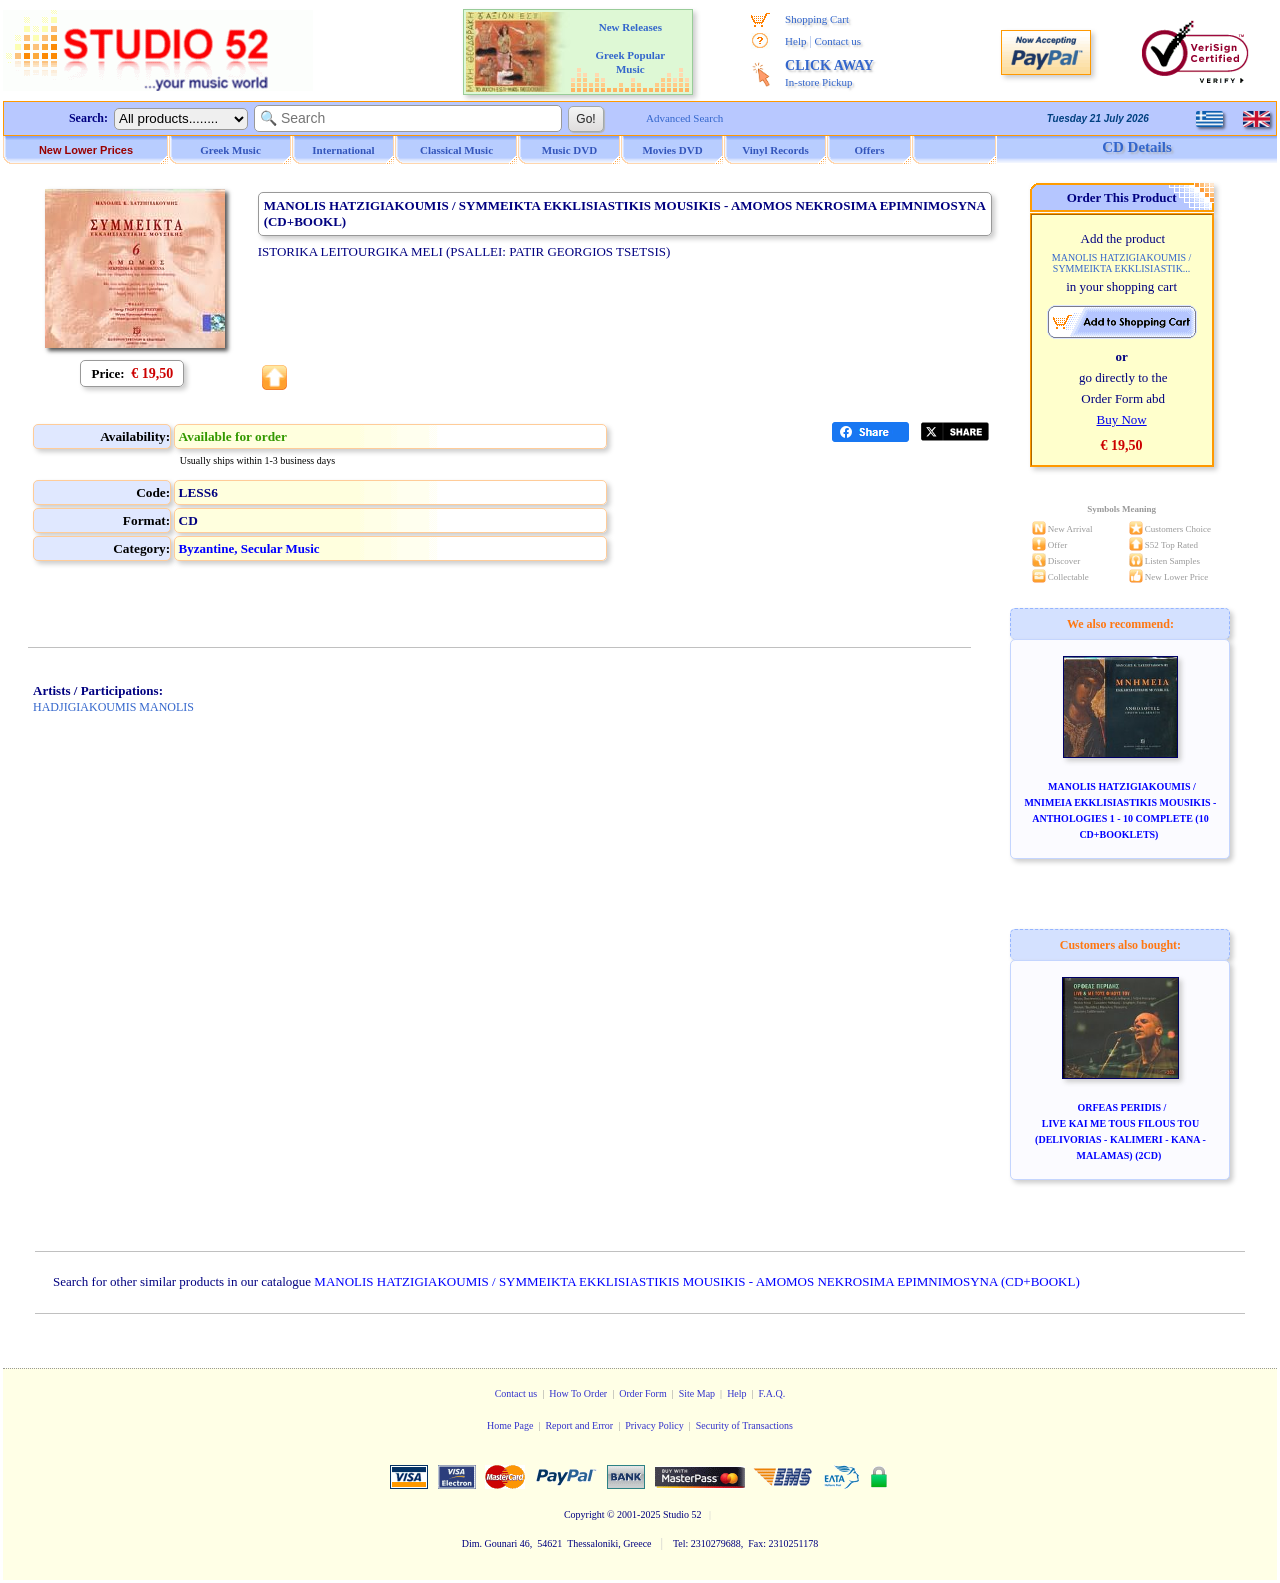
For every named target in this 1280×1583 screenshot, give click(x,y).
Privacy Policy (654, 1425)
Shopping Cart (817, 19)
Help (795, 41)
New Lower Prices (86, 150)
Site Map (697, 1393)
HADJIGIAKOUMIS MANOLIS (113, 707)
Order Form (643, 1393)
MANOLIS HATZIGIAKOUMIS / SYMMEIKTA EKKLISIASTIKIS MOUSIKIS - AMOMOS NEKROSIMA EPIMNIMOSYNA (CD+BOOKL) (696, 1281)
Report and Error (579, 1425)
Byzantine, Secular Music (249, 548)
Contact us (837, 41)
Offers (870, 150)
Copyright (584, 1514)
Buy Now (1121, 419)
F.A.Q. (772, 1393)
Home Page (510, 1425)
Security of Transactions (744, 1425)
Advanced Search (684, 118)
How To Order (578, 1393)
